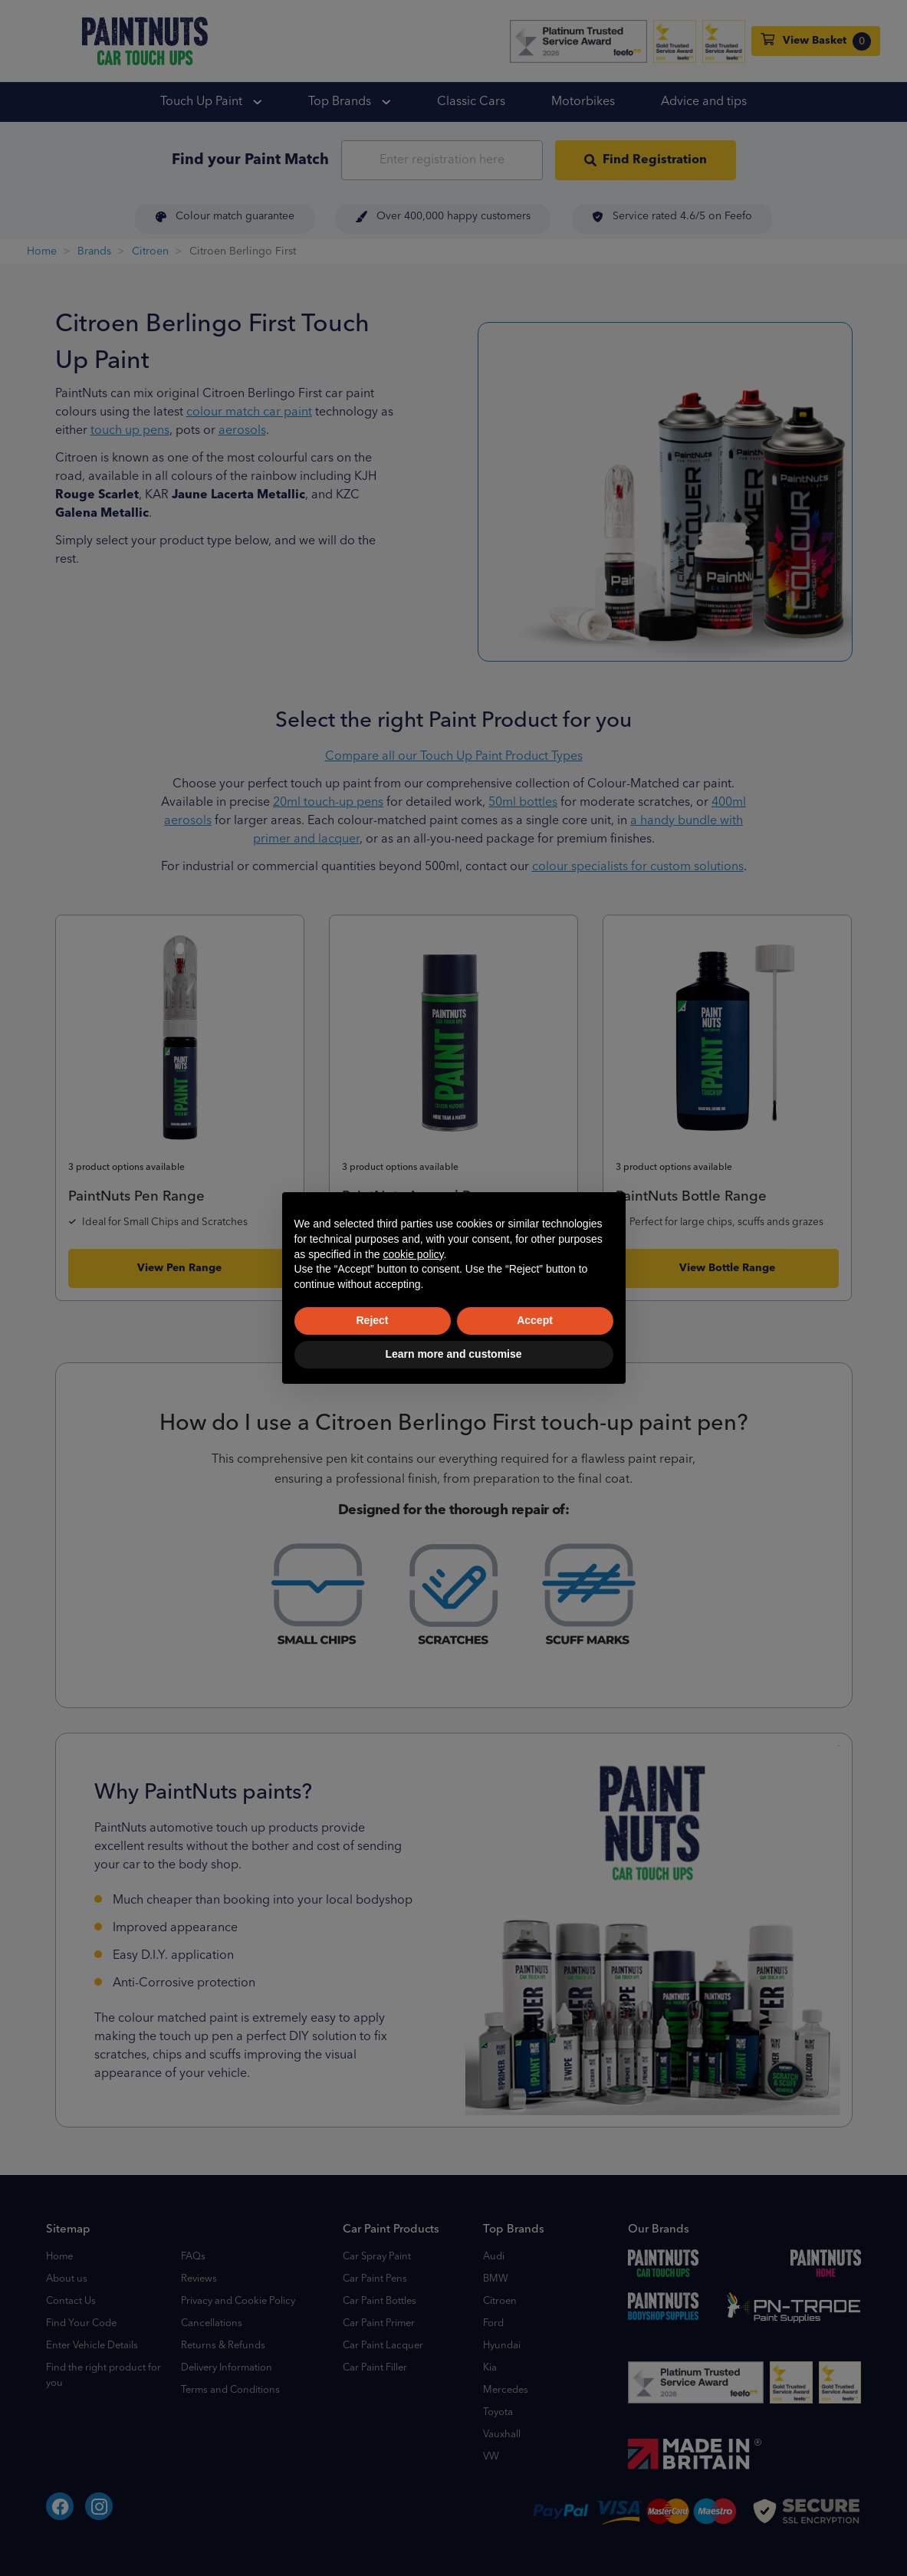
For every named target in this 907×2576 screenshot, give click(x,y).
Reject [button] (372, 1320)
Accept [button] (535, 1320)
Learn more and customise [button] (453, 1354)
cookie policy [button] (413, 1254)
